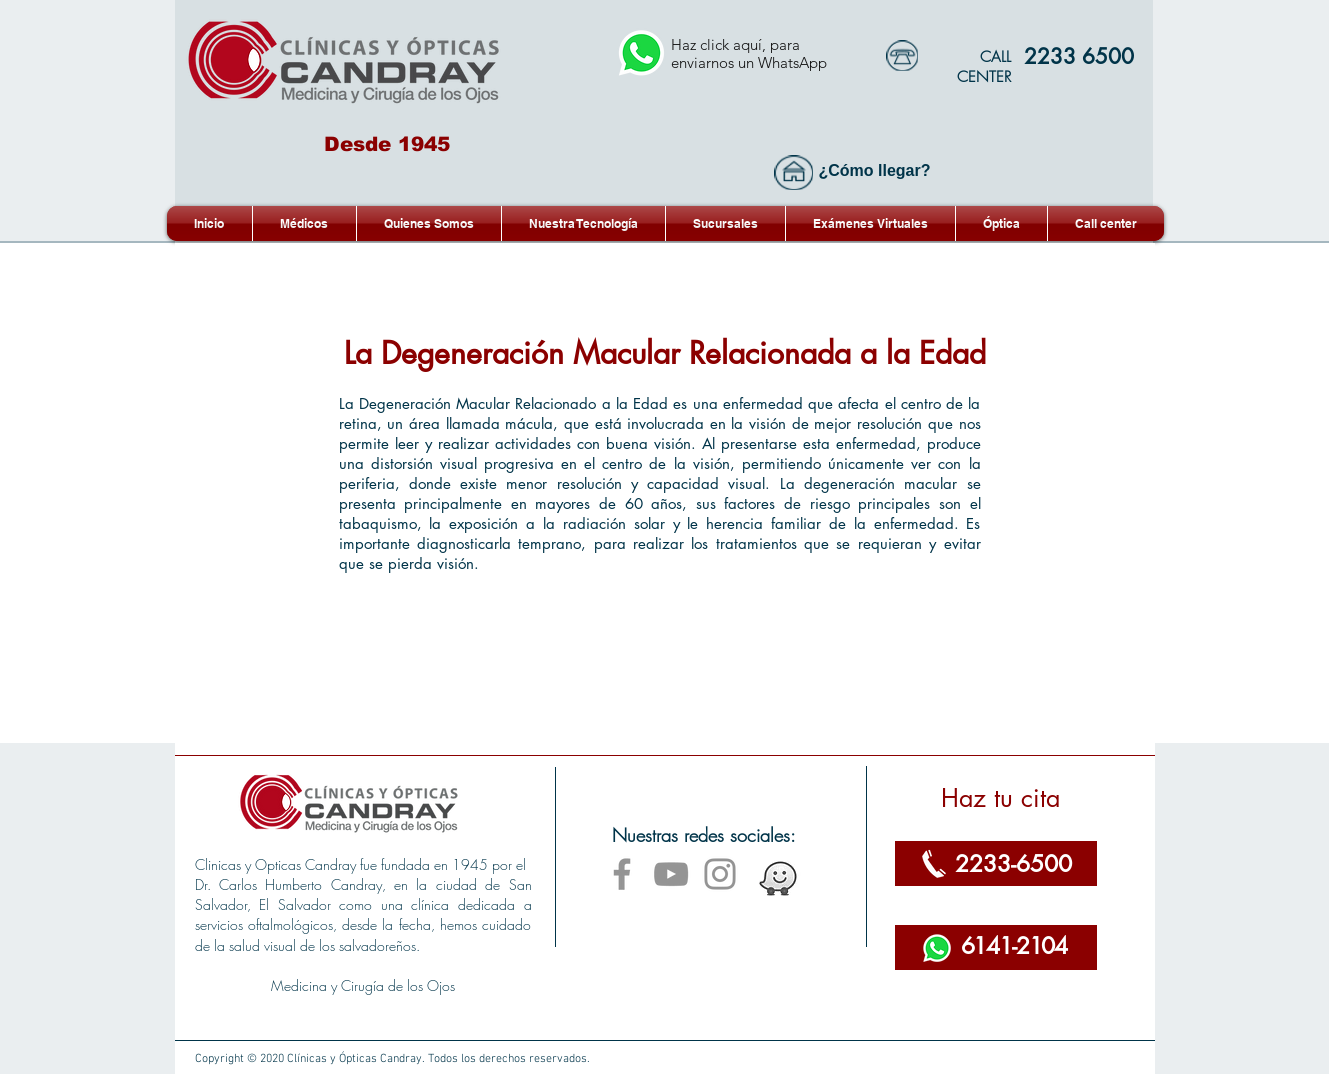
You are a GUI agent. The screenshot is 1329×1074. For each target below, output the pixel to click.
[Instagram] (720, 874)
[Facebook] (622, 874)
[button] (870, 223)
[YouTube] (671, 874)
